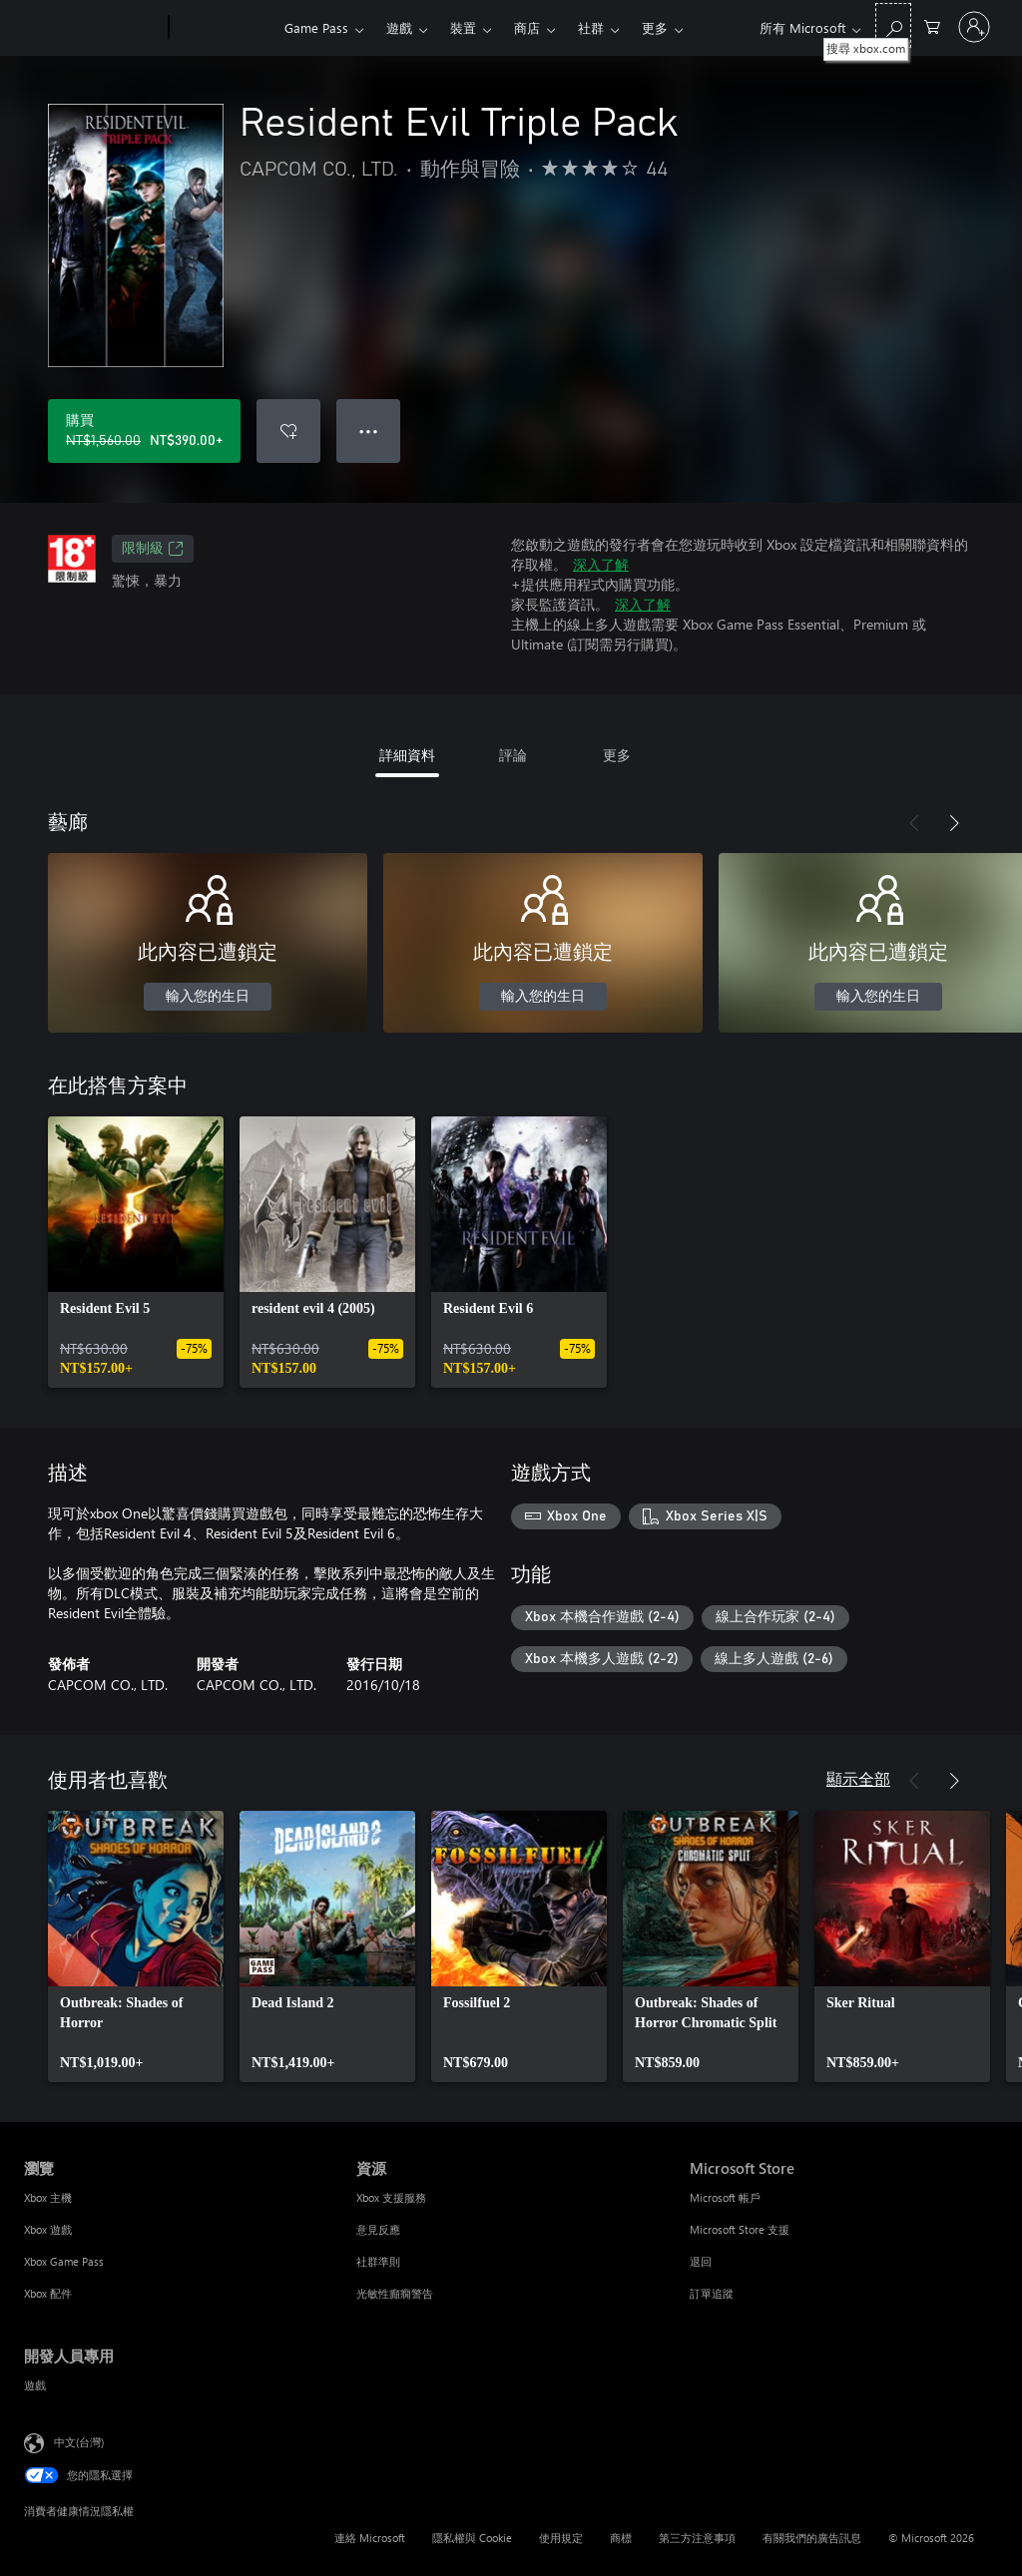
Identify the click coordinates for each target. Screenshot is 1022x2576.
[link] (136, 1252)
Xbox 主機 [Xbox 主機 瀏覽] (48, 2197)
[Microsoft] (92, 28)
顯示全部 (858, 1778)
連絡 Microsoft (369, 2537)
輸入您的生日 (208, 997)
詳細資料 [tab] (407, 754)
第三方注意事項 (697, 2537)
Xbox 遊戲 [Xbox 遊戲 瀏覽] (48, 2229)
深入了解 (601, 564)
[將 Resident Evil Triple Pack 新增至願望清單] (288, 431)
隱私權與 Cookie (472, 2537)
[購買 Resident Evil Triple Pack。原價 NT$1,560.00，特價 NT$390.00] (144, 431)
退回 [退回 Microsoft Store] (701, 2261)
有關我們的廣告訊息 (812, 2537)
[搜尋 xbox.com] (893, 25)
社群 (591, 27)
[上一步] (914, 823)
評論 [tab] (513, 754)
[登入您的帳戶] (974, 27)
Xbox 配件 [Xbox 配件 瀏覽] (48, 2293)
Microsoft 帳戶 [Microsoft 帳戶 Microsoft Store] (725, 2197)
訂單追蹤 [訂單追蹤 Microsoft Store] (712, 2293)
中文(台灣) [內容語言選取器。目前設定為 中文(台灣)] (79, 2441)
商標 (621, 2537)
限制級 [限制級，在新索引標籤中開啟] (153, 549)
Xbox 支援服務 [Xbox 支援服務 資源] (391, 2197)
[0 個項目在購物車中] (932, 25)
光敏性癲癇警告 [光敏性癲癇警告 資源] (394, 2293)
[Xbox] (224, 28)
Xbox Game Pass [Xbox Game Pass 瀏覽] (64, 2261)
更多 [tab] (617, 754)
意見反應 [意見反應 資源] (378, 2229)
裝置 (463, 27)
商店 (527, 27)
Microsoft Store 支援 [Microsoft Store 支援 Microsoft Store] (739, 2229)
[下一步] (954, 823)
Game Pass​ (316, 27)
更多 (655, 27)
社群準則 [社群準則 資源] (378, 2261)
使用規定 (561, 2537)
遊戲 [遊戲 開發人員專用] (35, 2384)
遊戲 (399, 27)
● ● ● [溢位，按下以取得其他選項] (368, 430)
